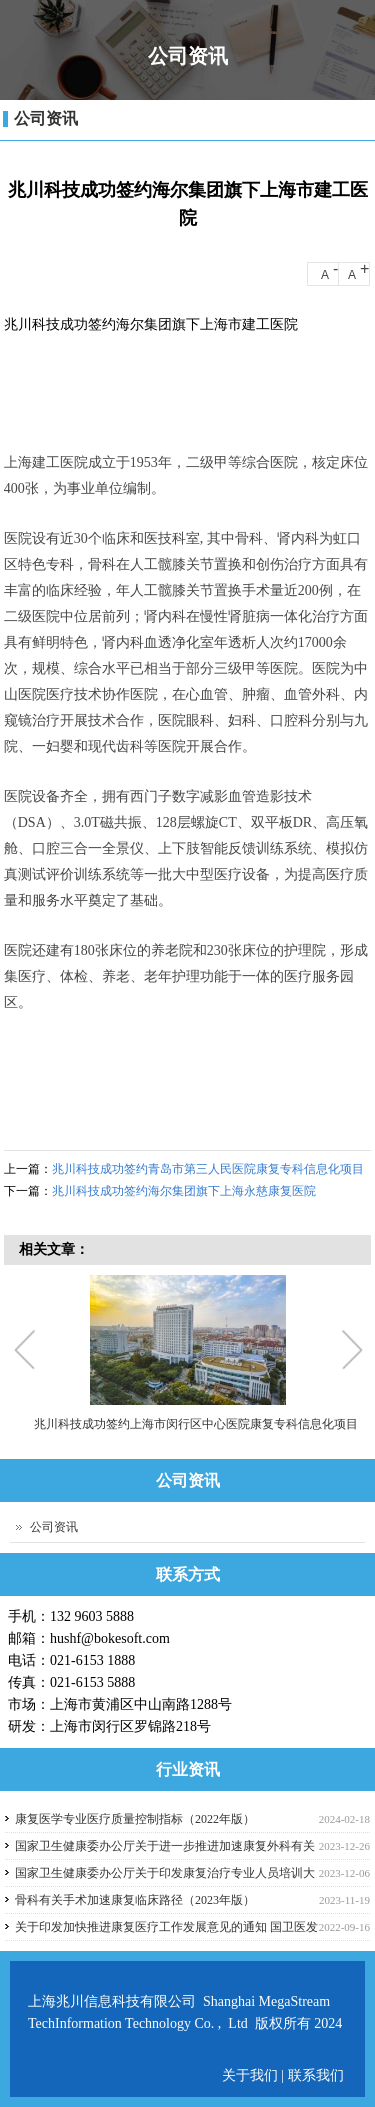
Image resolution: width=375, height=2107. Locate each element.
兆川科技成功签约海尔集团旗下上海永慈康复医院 (184, 1191)
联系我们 (316, 2075)
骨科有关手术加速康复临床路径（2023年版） (135, 1900)
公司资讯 (46, 118)
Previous (29, 1352)
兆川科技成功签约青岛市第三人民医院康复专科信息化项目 (208, 1169)
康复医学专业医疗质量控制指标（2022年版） (135, 1819)
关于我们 (252, 2075)
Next (351, 1352)
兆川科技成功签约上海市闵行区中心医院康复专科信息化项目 (195, 1424)
